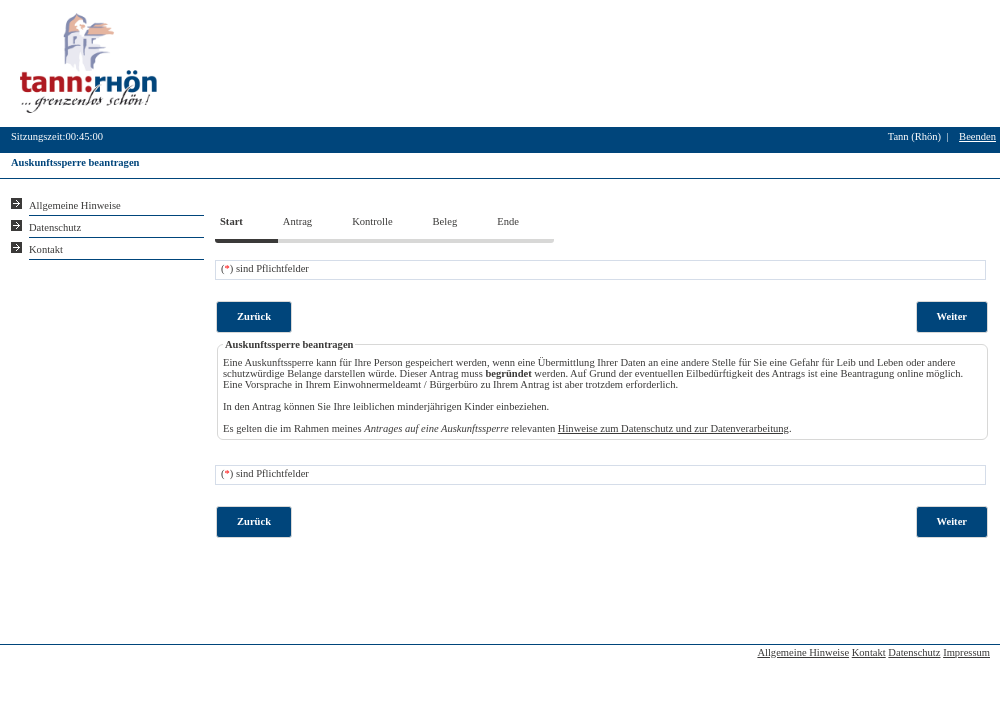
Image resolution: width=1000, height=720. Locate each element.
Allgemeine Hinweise (803, 652)
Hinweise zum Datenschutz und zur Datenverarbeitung (673, 428)
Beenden (977, 136)
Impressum (966, 652)
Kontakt (869, 652)
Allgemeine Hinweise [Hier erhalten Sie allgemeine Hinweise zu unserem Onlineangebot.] (75, 205)
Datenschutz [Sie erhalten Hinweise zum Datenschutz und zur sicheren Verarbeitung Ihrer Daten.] (55, 227)
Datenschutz (914, 652)
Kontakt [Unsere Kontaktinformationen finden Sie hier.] (46, 249)
